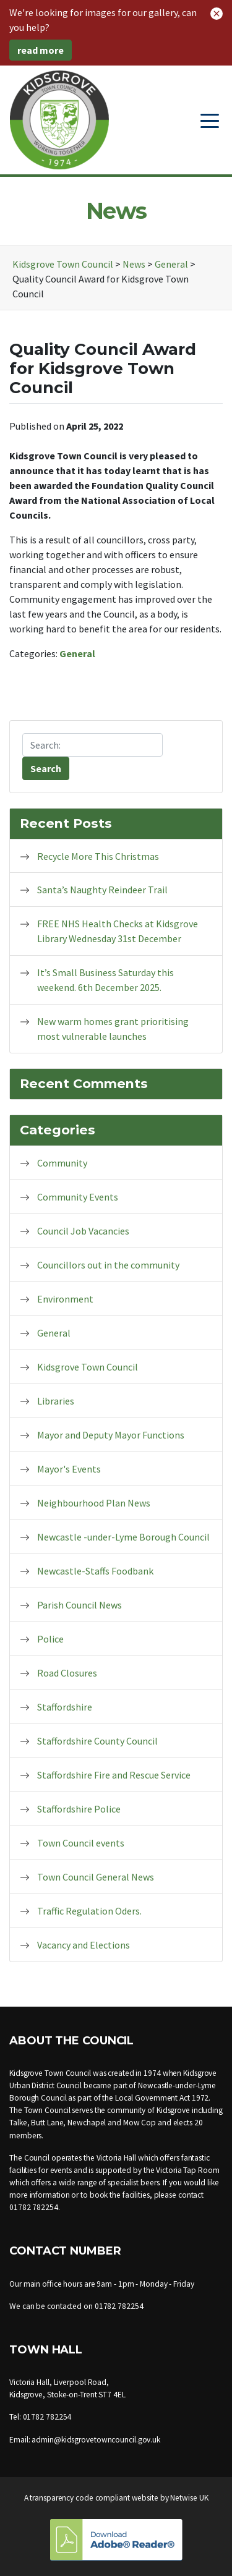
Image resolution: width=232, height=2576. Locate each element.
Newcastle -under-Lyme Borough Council (123, 1537)
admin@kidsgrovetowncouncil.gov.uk (96, 2439)
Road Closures (67, 1673)
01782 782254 (33, 2207)
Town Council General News (95, 1877)
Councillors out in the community (108, 1265)
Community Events (77, 1197)
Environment (65, 1299)
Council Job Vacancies (83, 1231)
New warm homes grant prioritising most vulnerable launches (113, 1028)
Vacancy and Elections (83, 1945)
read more (40, 50)
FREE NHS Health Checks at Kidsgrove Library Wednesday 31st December (117, 931)
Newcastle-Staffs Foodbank (95, 1571)
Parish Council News (79, 1605)
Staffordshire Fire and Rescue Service (114, 1775)
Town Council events (80, 1843)
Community (62, 1163)
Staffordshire (64, 1707)
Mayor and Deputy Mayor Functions (110, 1435)
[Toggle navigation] (209, 119)
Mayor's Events (69, 1469)
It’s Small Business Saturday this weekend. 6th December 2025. (105, 979)
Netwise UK (189, 2498)
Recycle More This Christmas (98, 856)
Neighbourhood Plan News (93, 1503)
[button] (216, 12)
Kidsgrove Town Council (87, 1367)
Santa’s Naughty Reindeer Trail (102, 889)
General (77, 653)
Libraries (55, 1401)
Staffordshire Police (79, 1809)
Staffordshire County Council (97, 1741)
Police (50, 1639)
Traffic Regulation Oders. (89, 1911)
